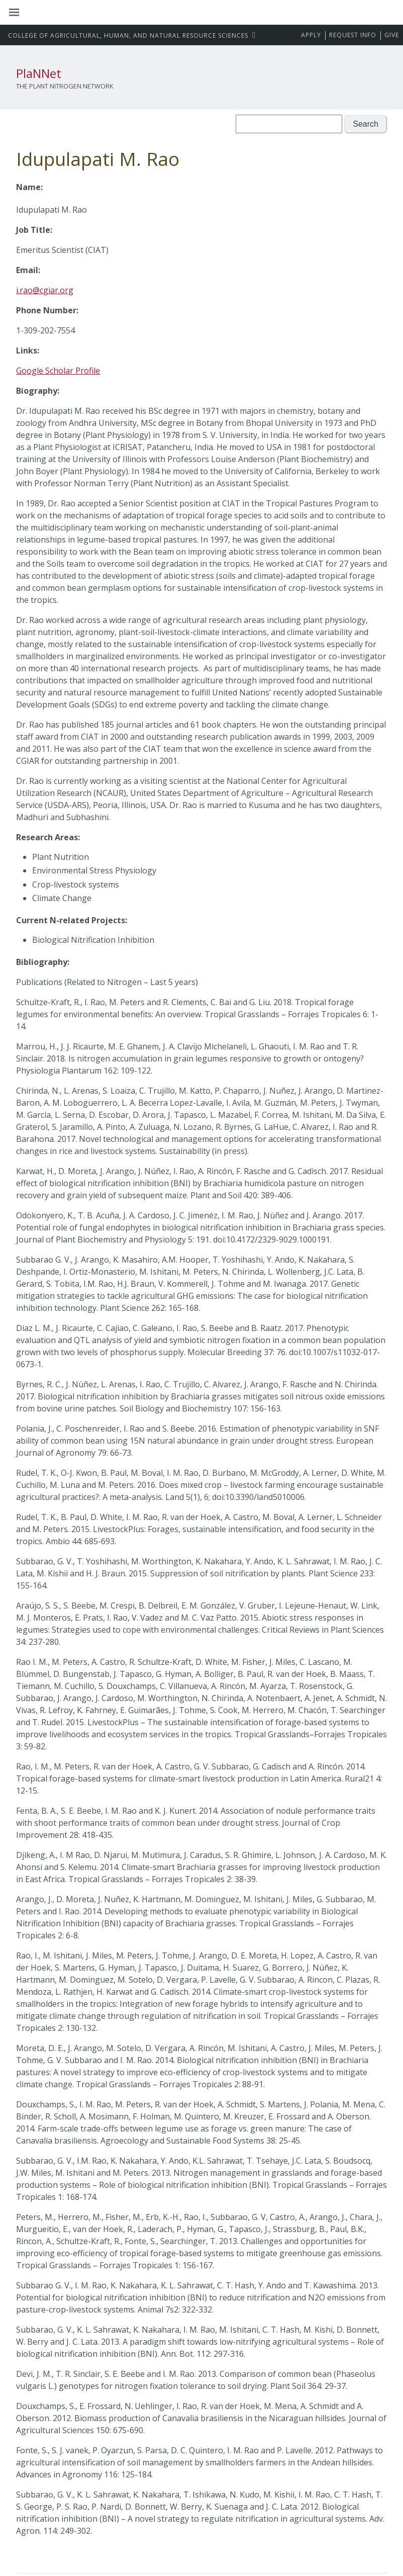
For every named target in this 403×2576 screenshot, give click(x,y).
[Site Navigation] (25, 12)
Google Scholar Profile (58, 370)
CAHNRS (129, 35)
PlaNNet (38, 73)
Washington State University (201, 12)
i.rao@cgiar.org (44, 290)
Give (391, 35)
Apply (311, 35)
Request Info (352, 35)
